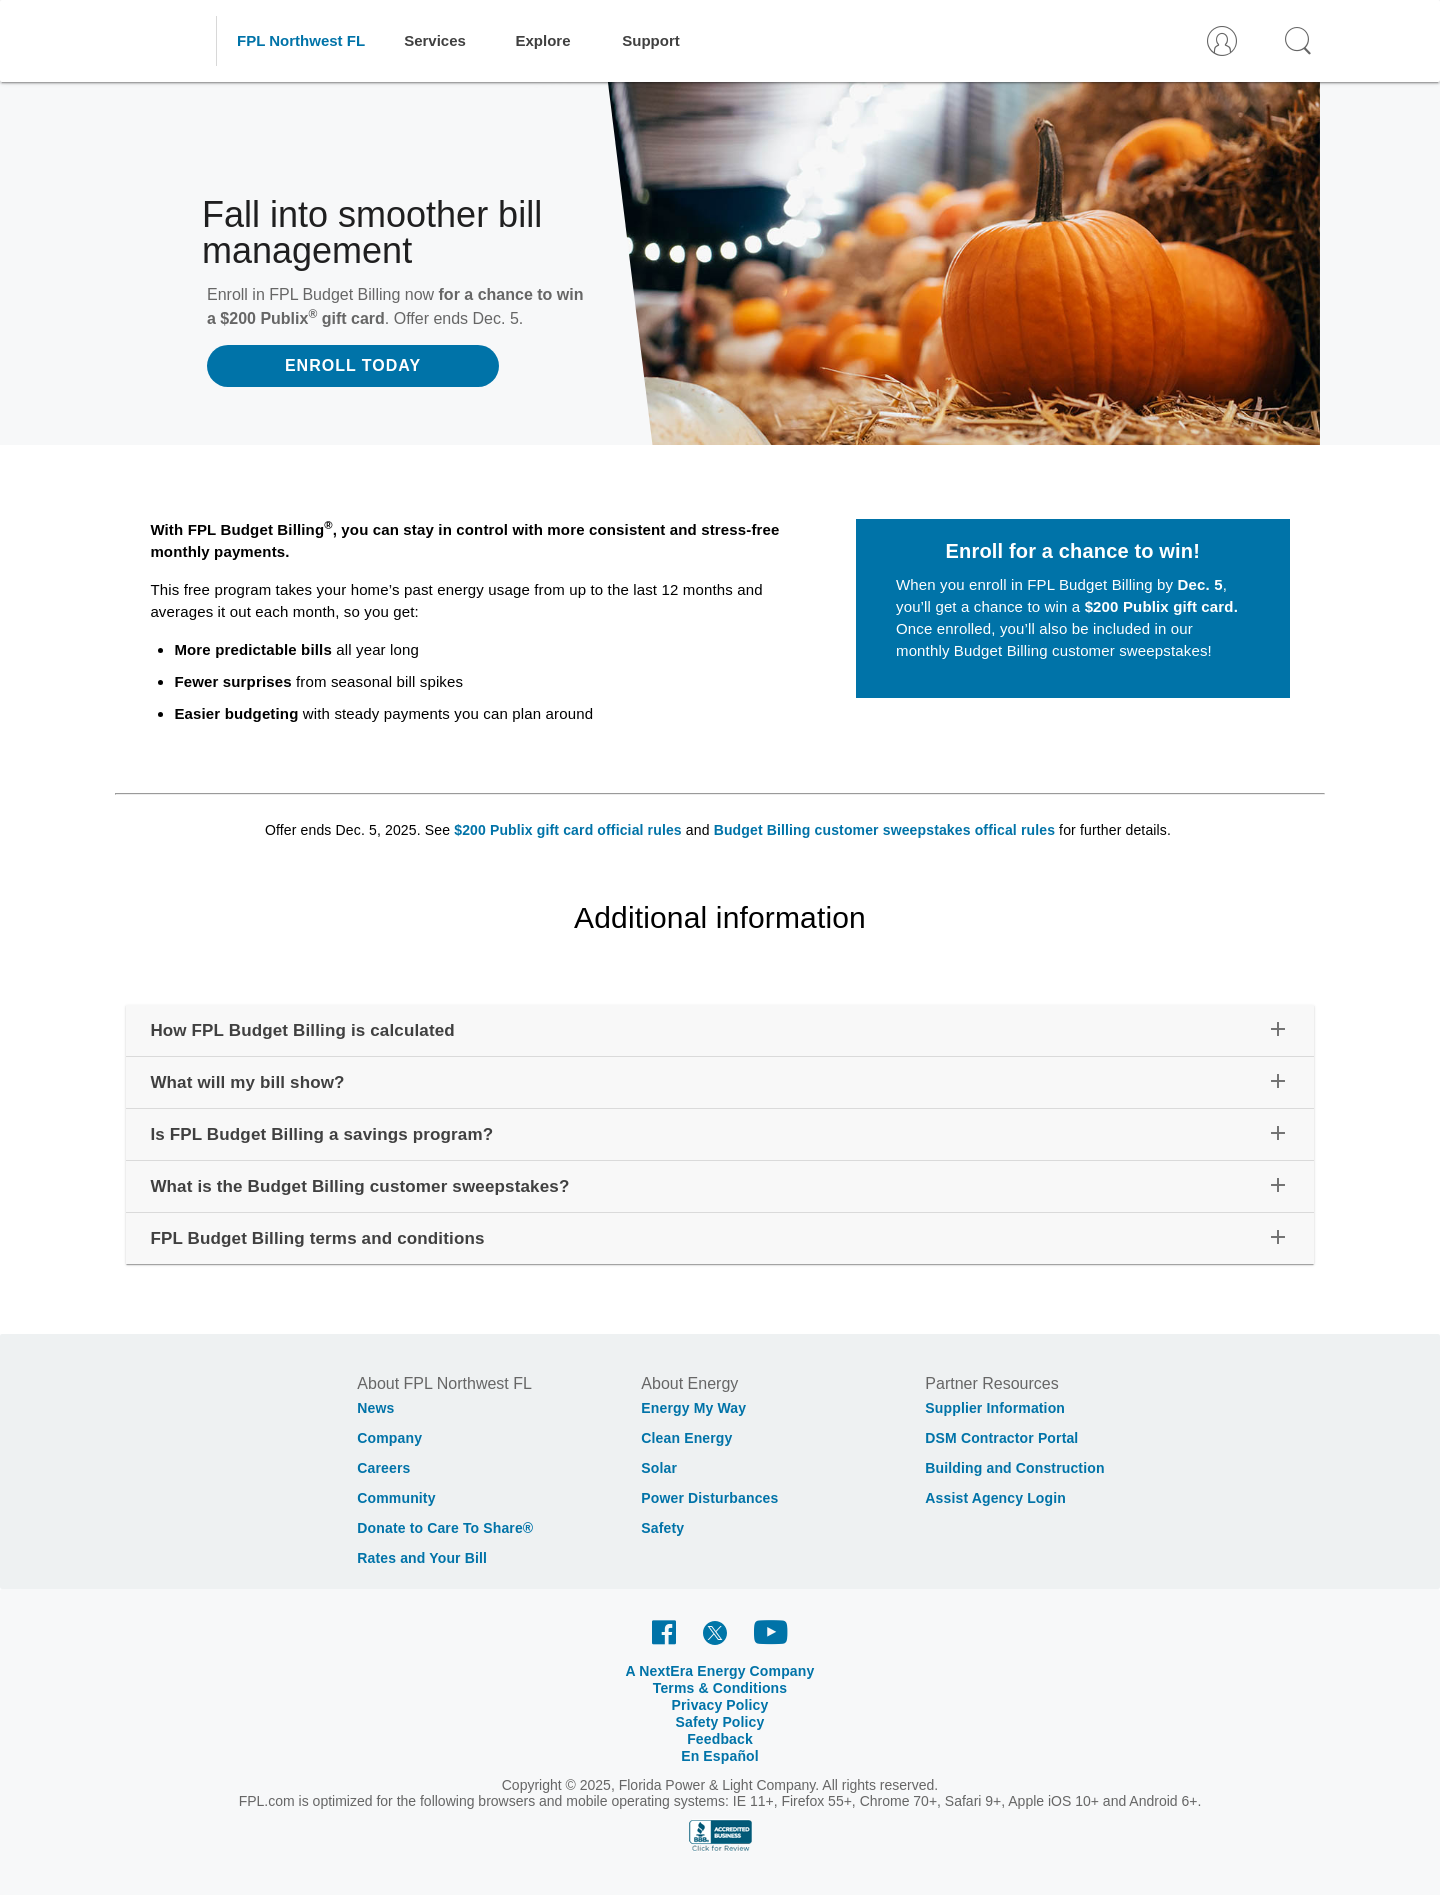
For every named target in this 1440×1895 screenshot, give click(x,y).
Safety (662, 1528)
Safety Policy (720, 1722)
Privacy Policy (720, 1705)
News (375, 1408)
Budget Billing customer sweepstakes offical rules (884, 830)
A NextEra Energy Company (720, 1671)
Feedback (720, 1739)
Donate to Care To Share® (445, 1528)
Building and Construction (1014, 1468)
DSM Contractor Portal (1001, 1438)
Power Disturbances (709, 1498)
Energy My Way (693, 1408)
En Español (720, 1756)
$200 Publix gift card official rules (568, 830)
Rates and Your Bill (422, 1558)
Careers (383, 1468)
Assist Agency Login (995, 1498)
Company (389, 1438)
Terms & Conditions (720, 1688)
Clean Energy (686, 1438)
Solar (659, 1468)
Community (396, 1498)
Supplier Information (995, 1408)
